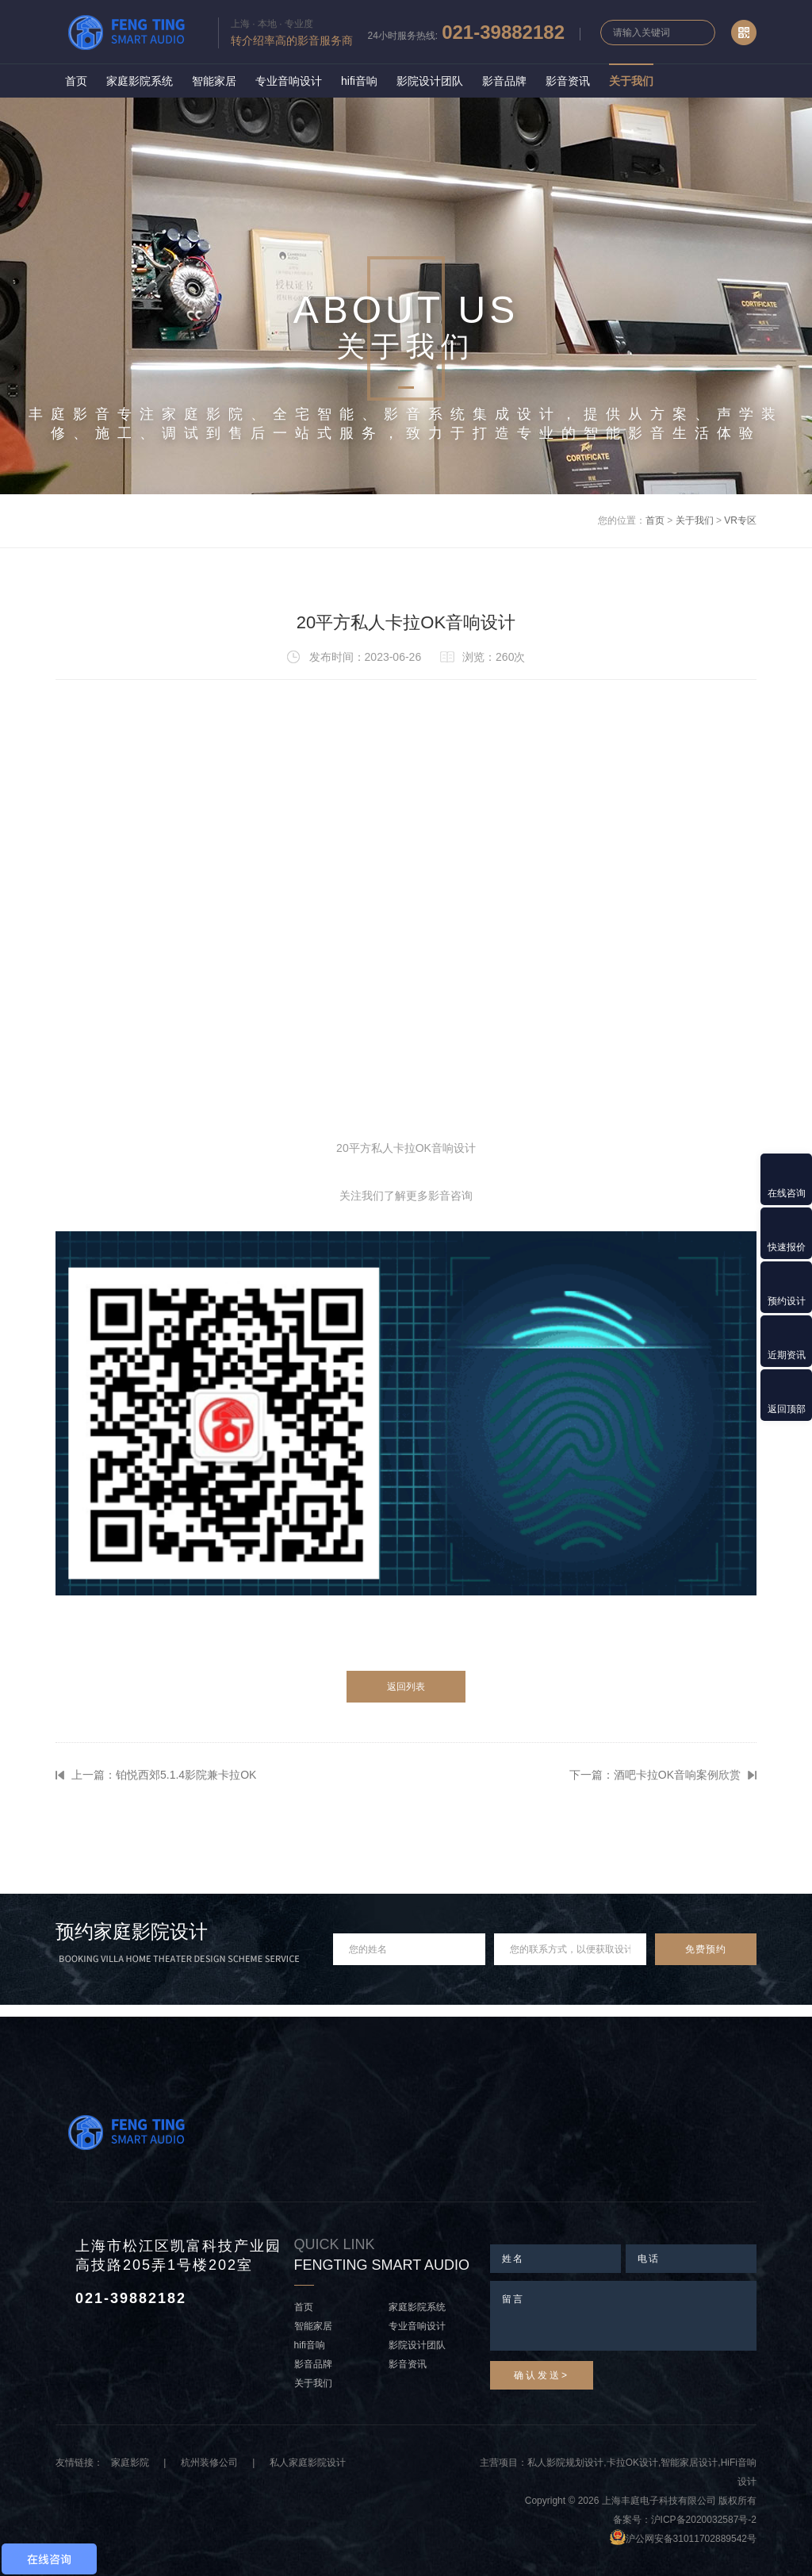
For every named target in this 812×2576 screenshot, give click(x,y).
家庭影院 (130, 2462)
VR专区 (740, 520)
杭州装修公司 (209, 2462)
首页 (76, 81)
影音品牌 (504, 81)
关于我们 (631, 81)
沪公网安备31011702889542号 (691, 2538)
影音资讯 (568, 81)
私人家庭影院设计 (308, 2462)
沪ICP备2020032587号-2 (703, 2519)
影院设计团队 (429, 81)
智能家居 (214, 81)
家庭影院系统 (139, 81)
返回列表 (406, 1686)
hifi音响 (359, 81)
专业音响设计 (288, 81)
